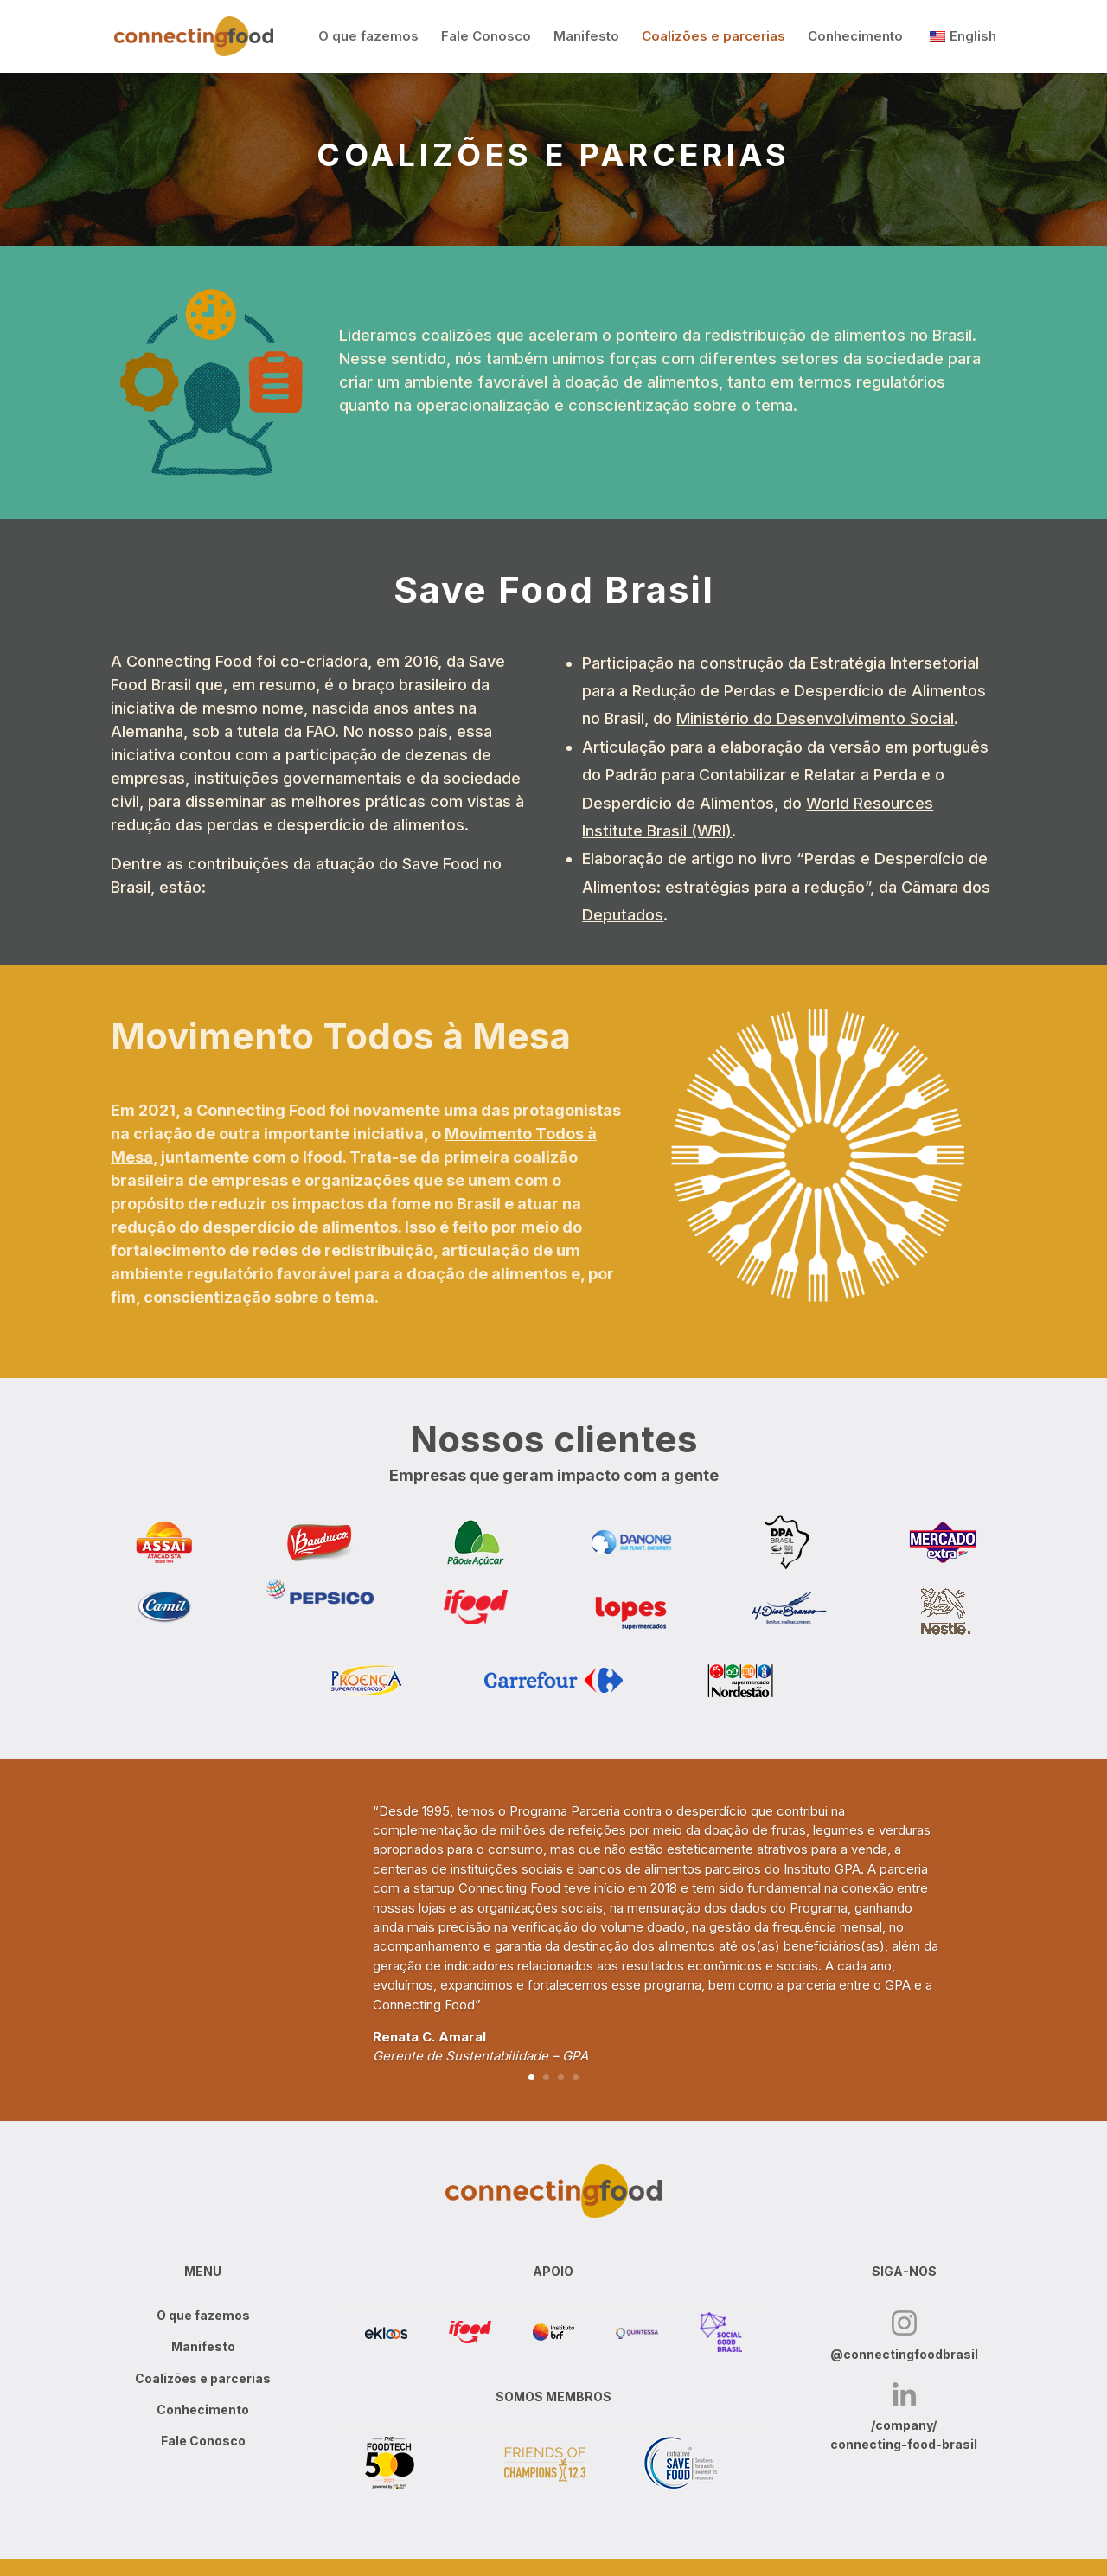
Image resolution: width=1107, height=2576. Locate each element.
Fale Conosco (486, 37)
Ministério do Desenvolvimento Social (815, 718)
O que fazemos (368, 37)
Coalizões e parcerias (713, 37)
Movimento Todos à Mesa (341, 1036)
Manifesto (586, 37)
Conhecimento (855, 37)
